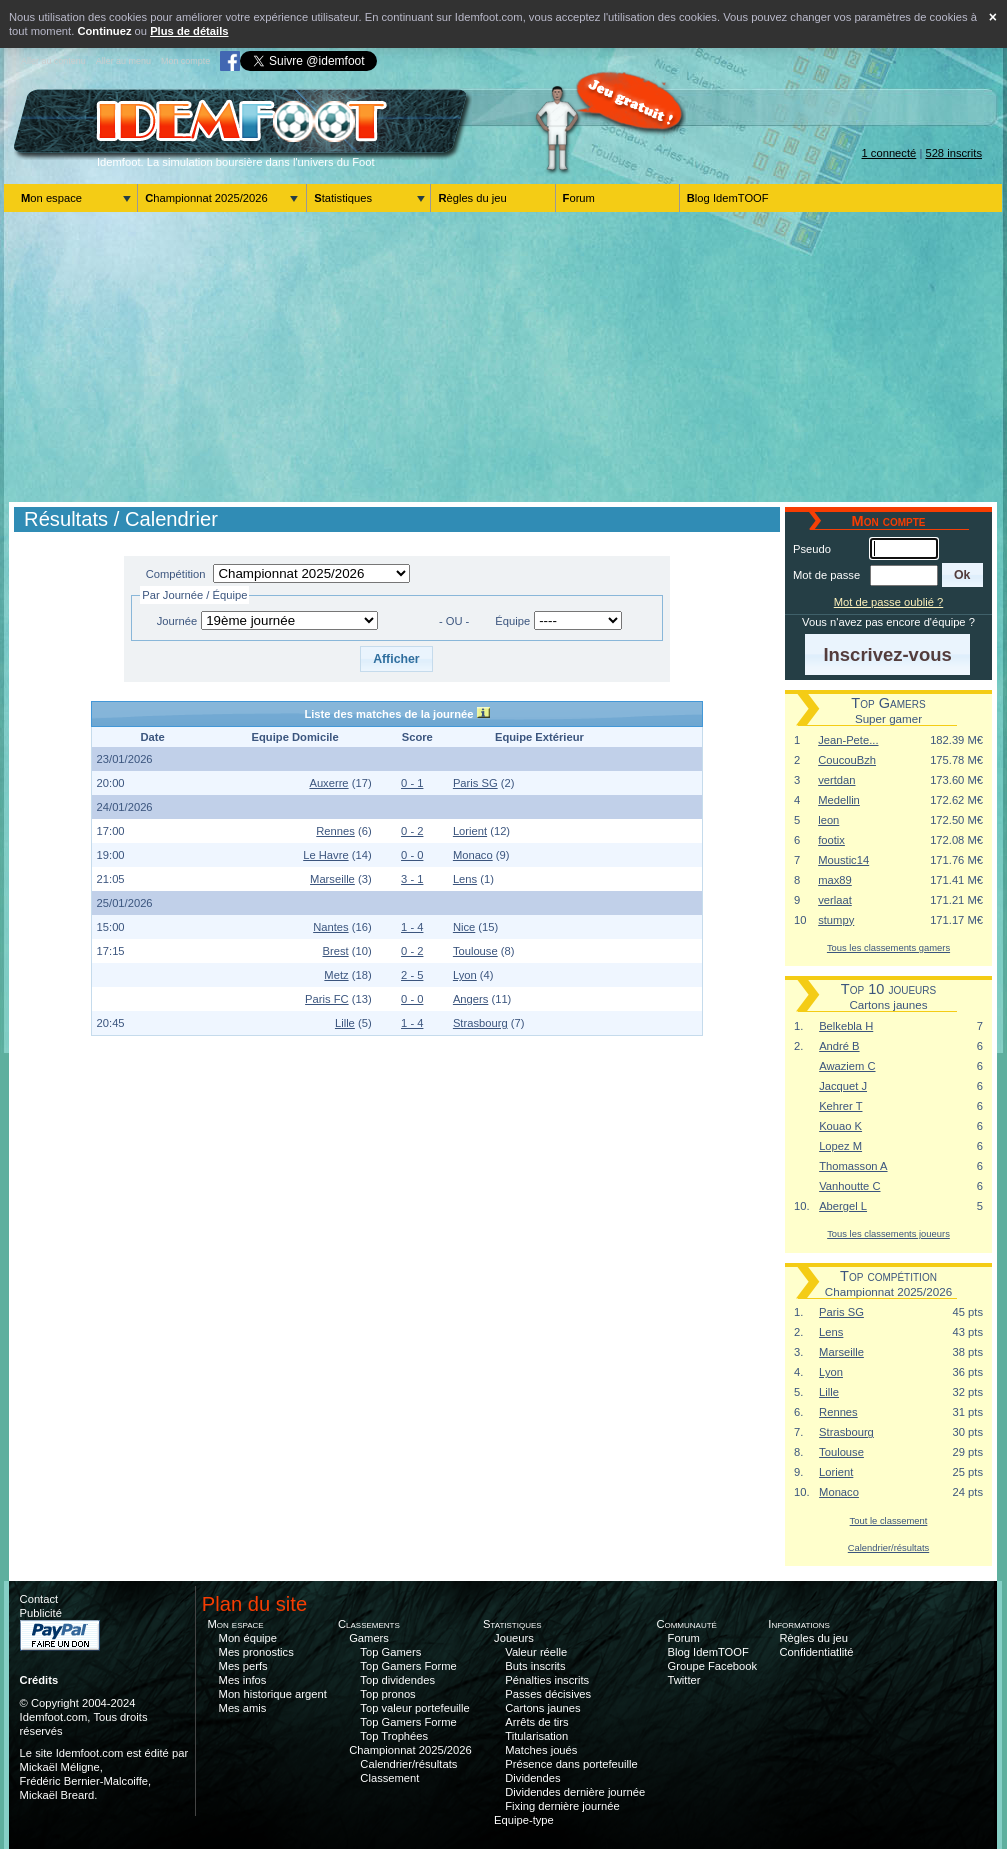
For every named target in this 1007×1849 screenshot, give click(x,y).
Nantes (330, 927)
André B (839, 1046)
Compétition (176, 574)
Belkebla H (846, 1026)
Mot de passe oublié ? (888, 602)
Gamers (369, 1638)
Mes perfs (243, 1666)
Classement (389, 1778)
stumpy (836, 920)
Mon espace (51, 198)
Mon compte (185, 61)
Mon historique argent (273, 1694)
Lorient (470, 831)
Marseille (332, 879)
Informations (799, 1624)
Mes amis (243, 1708)
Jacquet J (843, 1086)
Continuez (104, 31)
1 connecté (889, 153)
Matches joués (541, 1750)
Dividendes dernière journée (575, 1792)
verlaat (835, 900)
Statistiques (343, 198)
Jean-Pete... (848, 740)
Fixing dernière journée (562, 1806)
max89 (835, 880)
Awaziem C (847, 1066)
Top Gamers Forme (408, 1666)
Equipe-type (524, 1820)
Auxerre (328, 783)
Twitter (684, 1680)
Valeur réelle (536, 1652)
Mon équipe (248, 1638)
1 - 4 (412, 927)
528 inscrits (953, 153)
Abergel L (843, 1206)
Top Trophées (394, 1736)
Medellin (839, 800)
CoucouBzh (847, 760)
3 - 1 (412, 879)
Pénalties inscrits (547, 1680)
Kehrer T (840, 1106)
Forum (579, 198)
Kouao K (840, 1126)
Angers (470, 999)
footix (831, 840)
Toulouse (475, 951)
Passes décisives (548, 1694)
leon (828, 820)
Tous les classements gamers (888, 947)
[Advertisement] (503, 357)
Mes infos (243, 1680)
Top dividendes (397, 1680)
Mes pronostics (256, 1652)
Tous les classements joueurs (888, 1233)
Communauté (686, 1624)
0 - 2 (412, 831)
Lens (465, 879)
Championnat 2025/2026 (206, 198)
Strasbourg (480, 1023)
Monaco (473, 855)
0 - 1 (412, 783)
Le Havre (325, 855)
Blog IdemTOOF (728, 198)
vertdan (836, 780)
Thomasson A (853, 1166)
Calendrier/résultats (888, 1547)
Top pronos (387, 1694)
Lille (345, 1023)
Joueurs (514, 1638)
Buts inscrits (535, 1666)
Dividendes (532, 1778)
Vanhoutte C (849, 1186)
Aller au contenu (53, 61)
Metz (336, 975)
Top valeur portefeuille (414, 1708)
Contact (39, 1599)
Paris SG (475, 783)
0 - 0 (412, 855)
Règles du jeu (472, 198)
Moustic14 (843, 860)
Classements (369, 1624)
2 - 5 (412, 975)
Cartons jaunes (542, 1708)
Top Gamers (390, 1652)
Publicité (41, 1613)
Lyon (465, 975)
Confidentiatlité (817, 1652)
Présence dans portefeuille (571, 1764)
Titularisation (536, 1736)
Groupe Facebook (713, 1666)
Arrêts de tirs (536, 1722)
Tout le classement (889, 1520)
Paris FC (327, 999)
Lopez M (840, 1146)
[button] (396, 659)
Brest (335, 951)
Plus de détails (189, 31)
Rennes (335, 831)
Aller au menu (123, 61)
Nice (464, 927)
